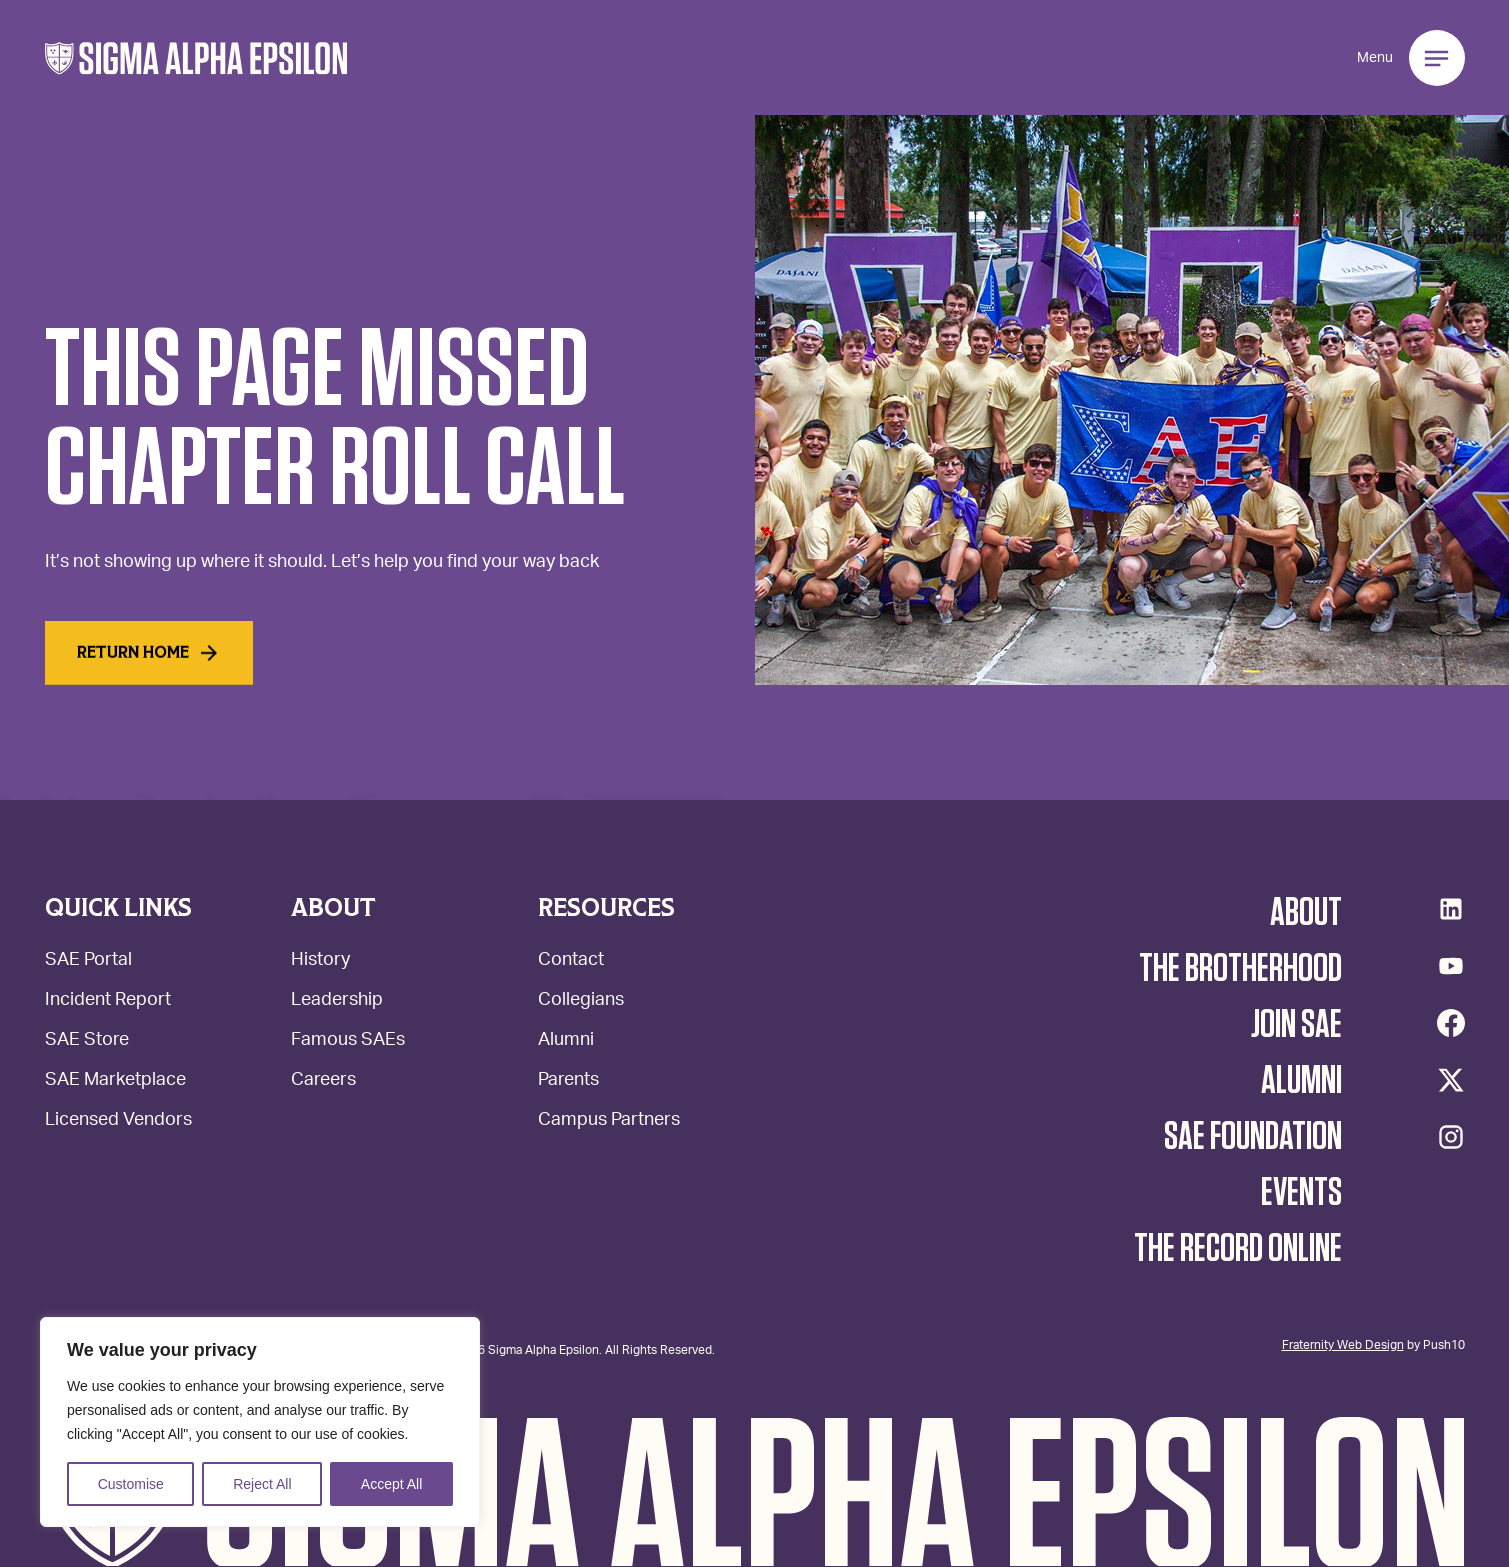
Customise (131, 1484)
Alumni (566, 1041)
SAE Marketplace (115, 1081)
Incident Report (108, 1001)
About (1306, 913)
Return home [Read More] (149, 656)
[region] (260, 1422)
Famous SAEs (348, 1041)
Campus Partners (609, 1121)
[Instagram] (1451, 1137)
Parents (568, 1081)
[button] (196, 58)
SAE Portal (88, 961)
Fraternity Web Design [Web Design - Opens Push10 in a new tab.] (1343, 1344)
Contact (571, 961)
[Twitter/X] (1451, 1080)
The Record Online (1238, 1249)
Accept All (391, 1484)
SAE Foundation (1253, 1137)
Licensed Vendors (118, 1121)
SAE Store (87, 1041)
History (320, 961)
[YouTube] (1451, 966)
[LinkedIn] (1451, 909)
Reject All (262, 1484)
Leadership (337, 1001)
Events (1301, 1193)
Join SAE (1296, 1025)
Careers (323, 1081)
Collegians (581, 1001)
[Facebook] (1451, 1023)
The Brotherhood (1240, 969)
